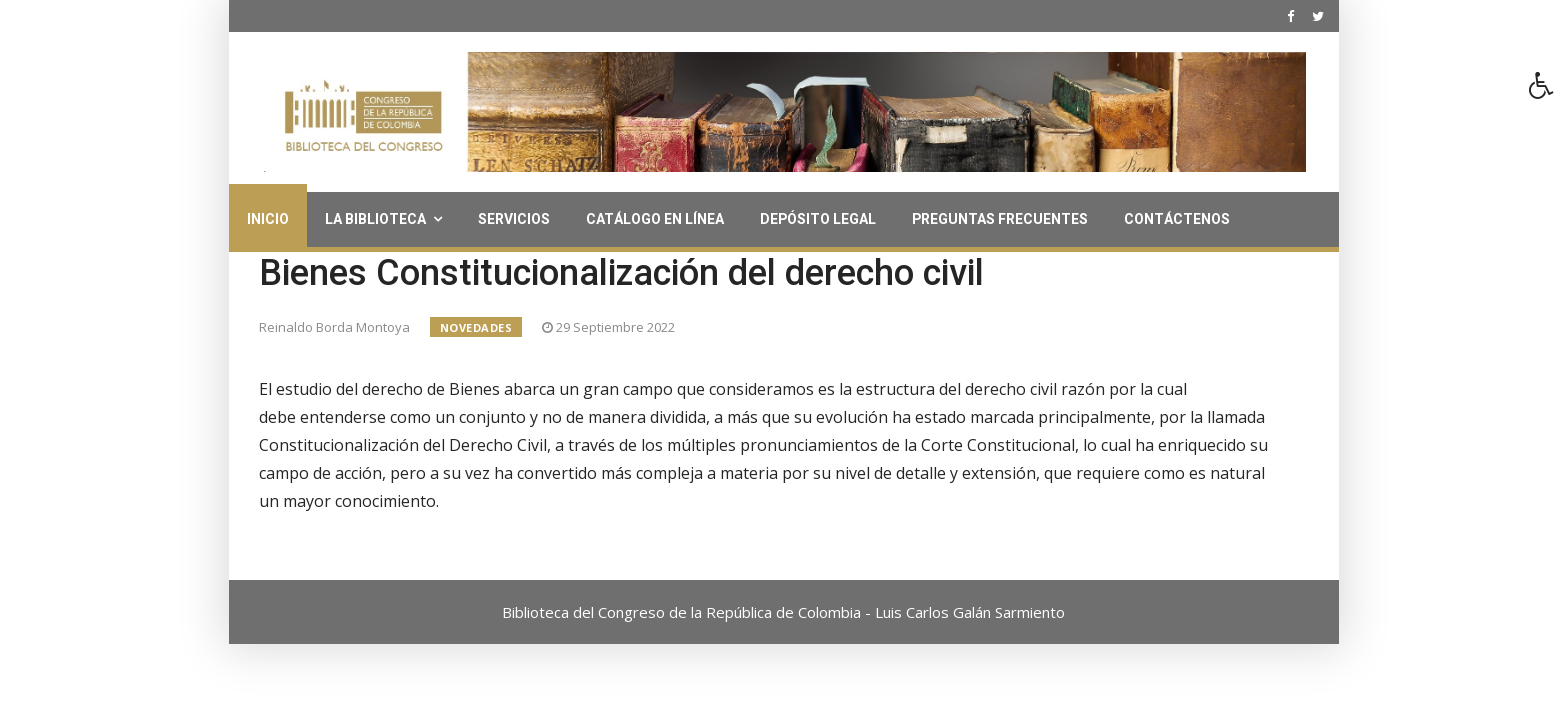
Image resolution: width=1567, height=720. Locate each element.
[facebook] (1290, 16)
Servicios (514, 219)
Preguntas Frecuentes (1000, 219)
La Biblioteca (375, 219)
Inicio (268, 219)
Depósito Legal (818, 219)
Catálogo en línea (655, 219)
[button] (1548, 91)
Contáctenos (1177, 219)
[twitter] (1318, 16)
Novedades (476, 327)
